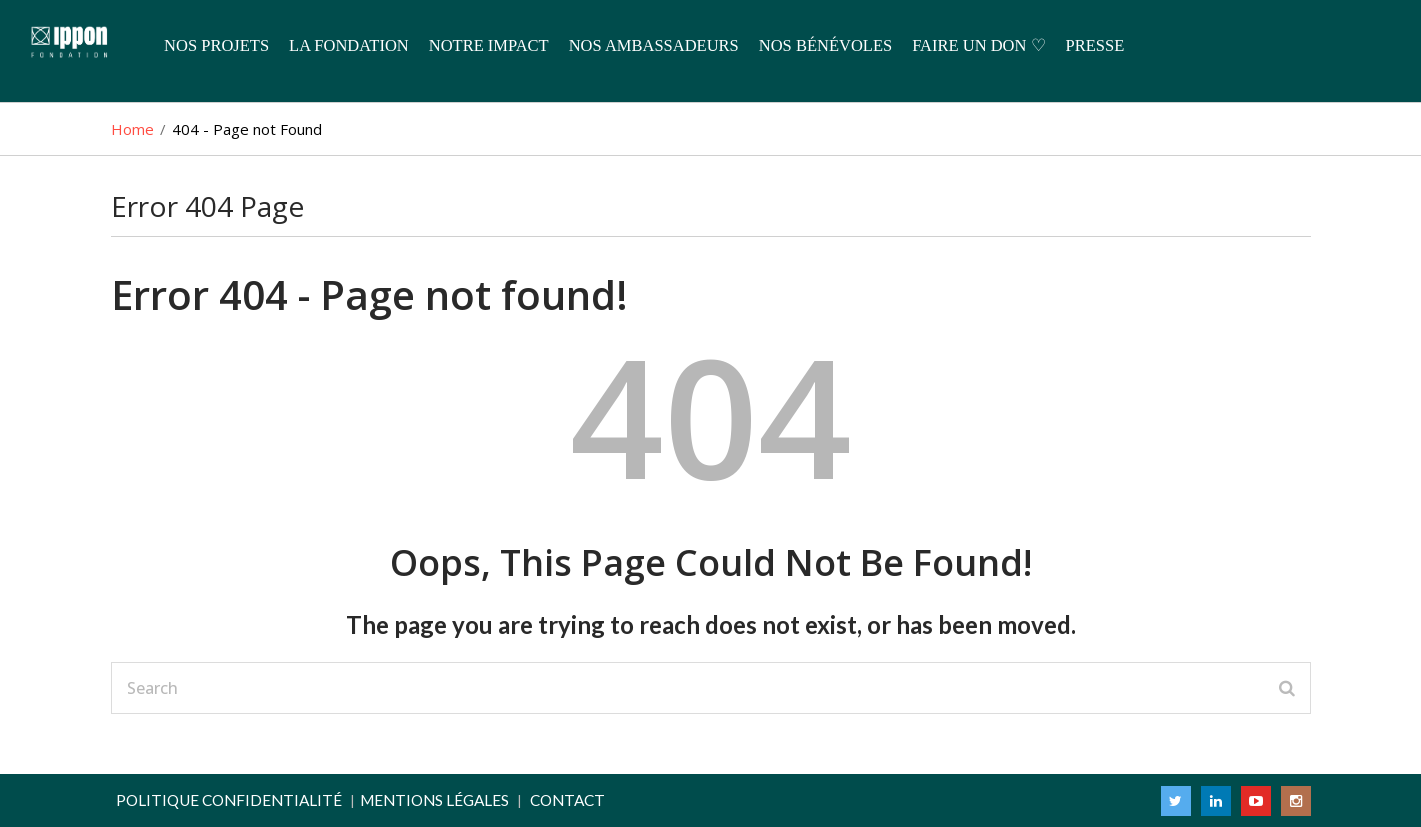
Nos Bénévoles (825, 45)
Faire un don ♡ (978, 45)
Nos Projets (216, 45)
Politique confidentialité (229, 800)
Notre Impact (489, 45)
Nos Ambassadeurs (654, 45)
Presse (1095, 45)
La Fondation (349, 45)
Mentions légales (434, 800)
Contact (567, 800)
